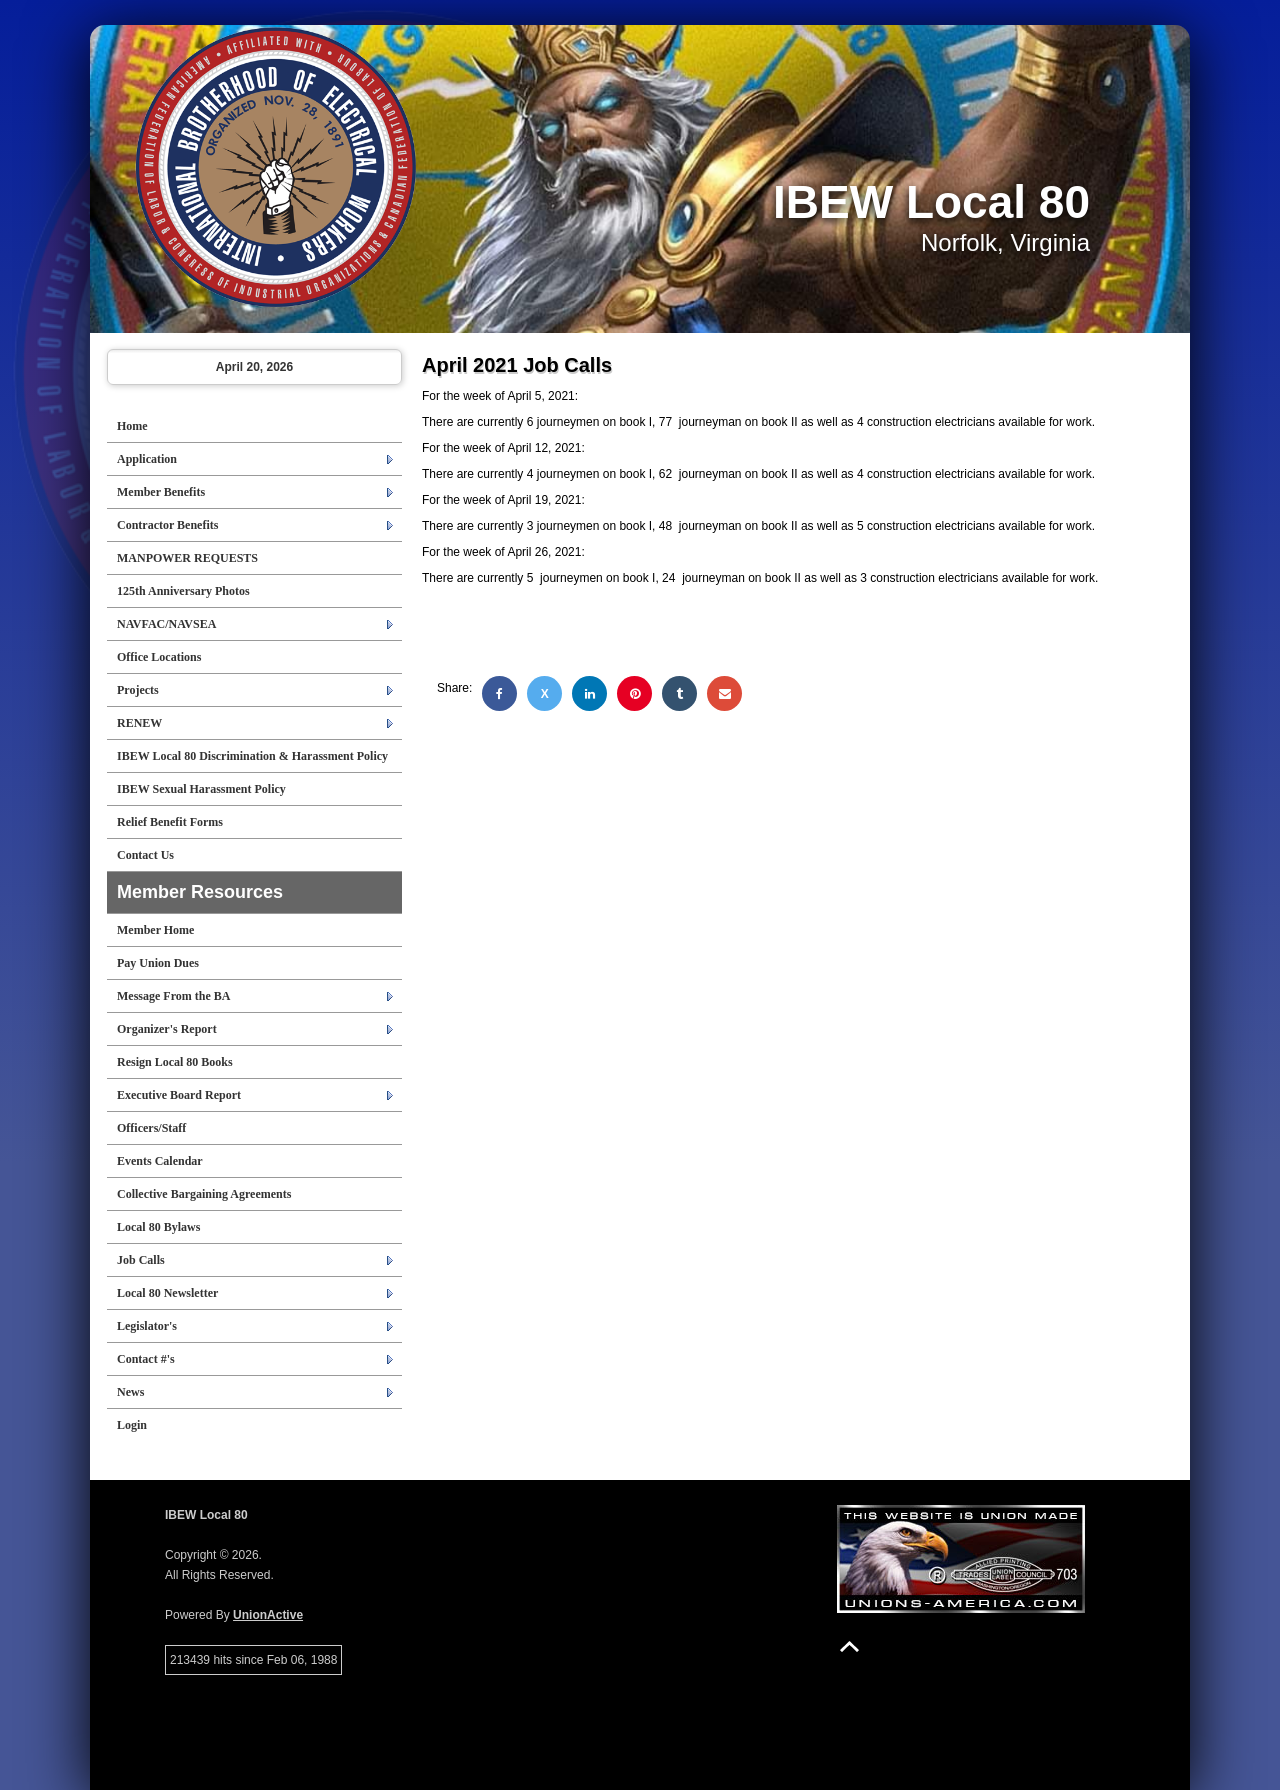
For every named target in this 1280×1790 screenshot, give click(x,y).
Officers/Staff (151, 1128)
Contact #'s (146, 1359)
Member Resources (200, 892)
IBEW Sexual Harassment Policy (201, 789)
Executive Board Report (179, 1095)
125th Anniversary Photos (183, 591)
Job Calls (141, 1260)
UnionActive (268, 1615)
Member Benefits (161, 492)
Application (147, 459)
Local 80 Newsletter (167, 1293)
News (130, 1392)
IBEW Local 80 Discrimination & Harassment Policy (252, 756)
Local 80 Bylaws (158, 1227)
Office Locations (159, 657)
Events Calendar (160, 1161)
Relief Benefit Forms (170, 822)
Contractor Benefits (167, 525)
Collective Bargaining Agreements (204, 1194)
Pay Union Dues (158, 963)
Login (132, 1425)
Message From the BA (173, 996)
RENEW (139, 723)
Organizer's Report (167, 1029)
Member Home (155, 930)
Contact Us (145, 855)
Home (132, 426)
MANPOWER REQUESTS (187, 558)
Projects (138, 690)
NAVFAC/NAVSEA (166, 624)
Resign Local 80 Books (175, 1062)
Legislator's (147, 1326)
